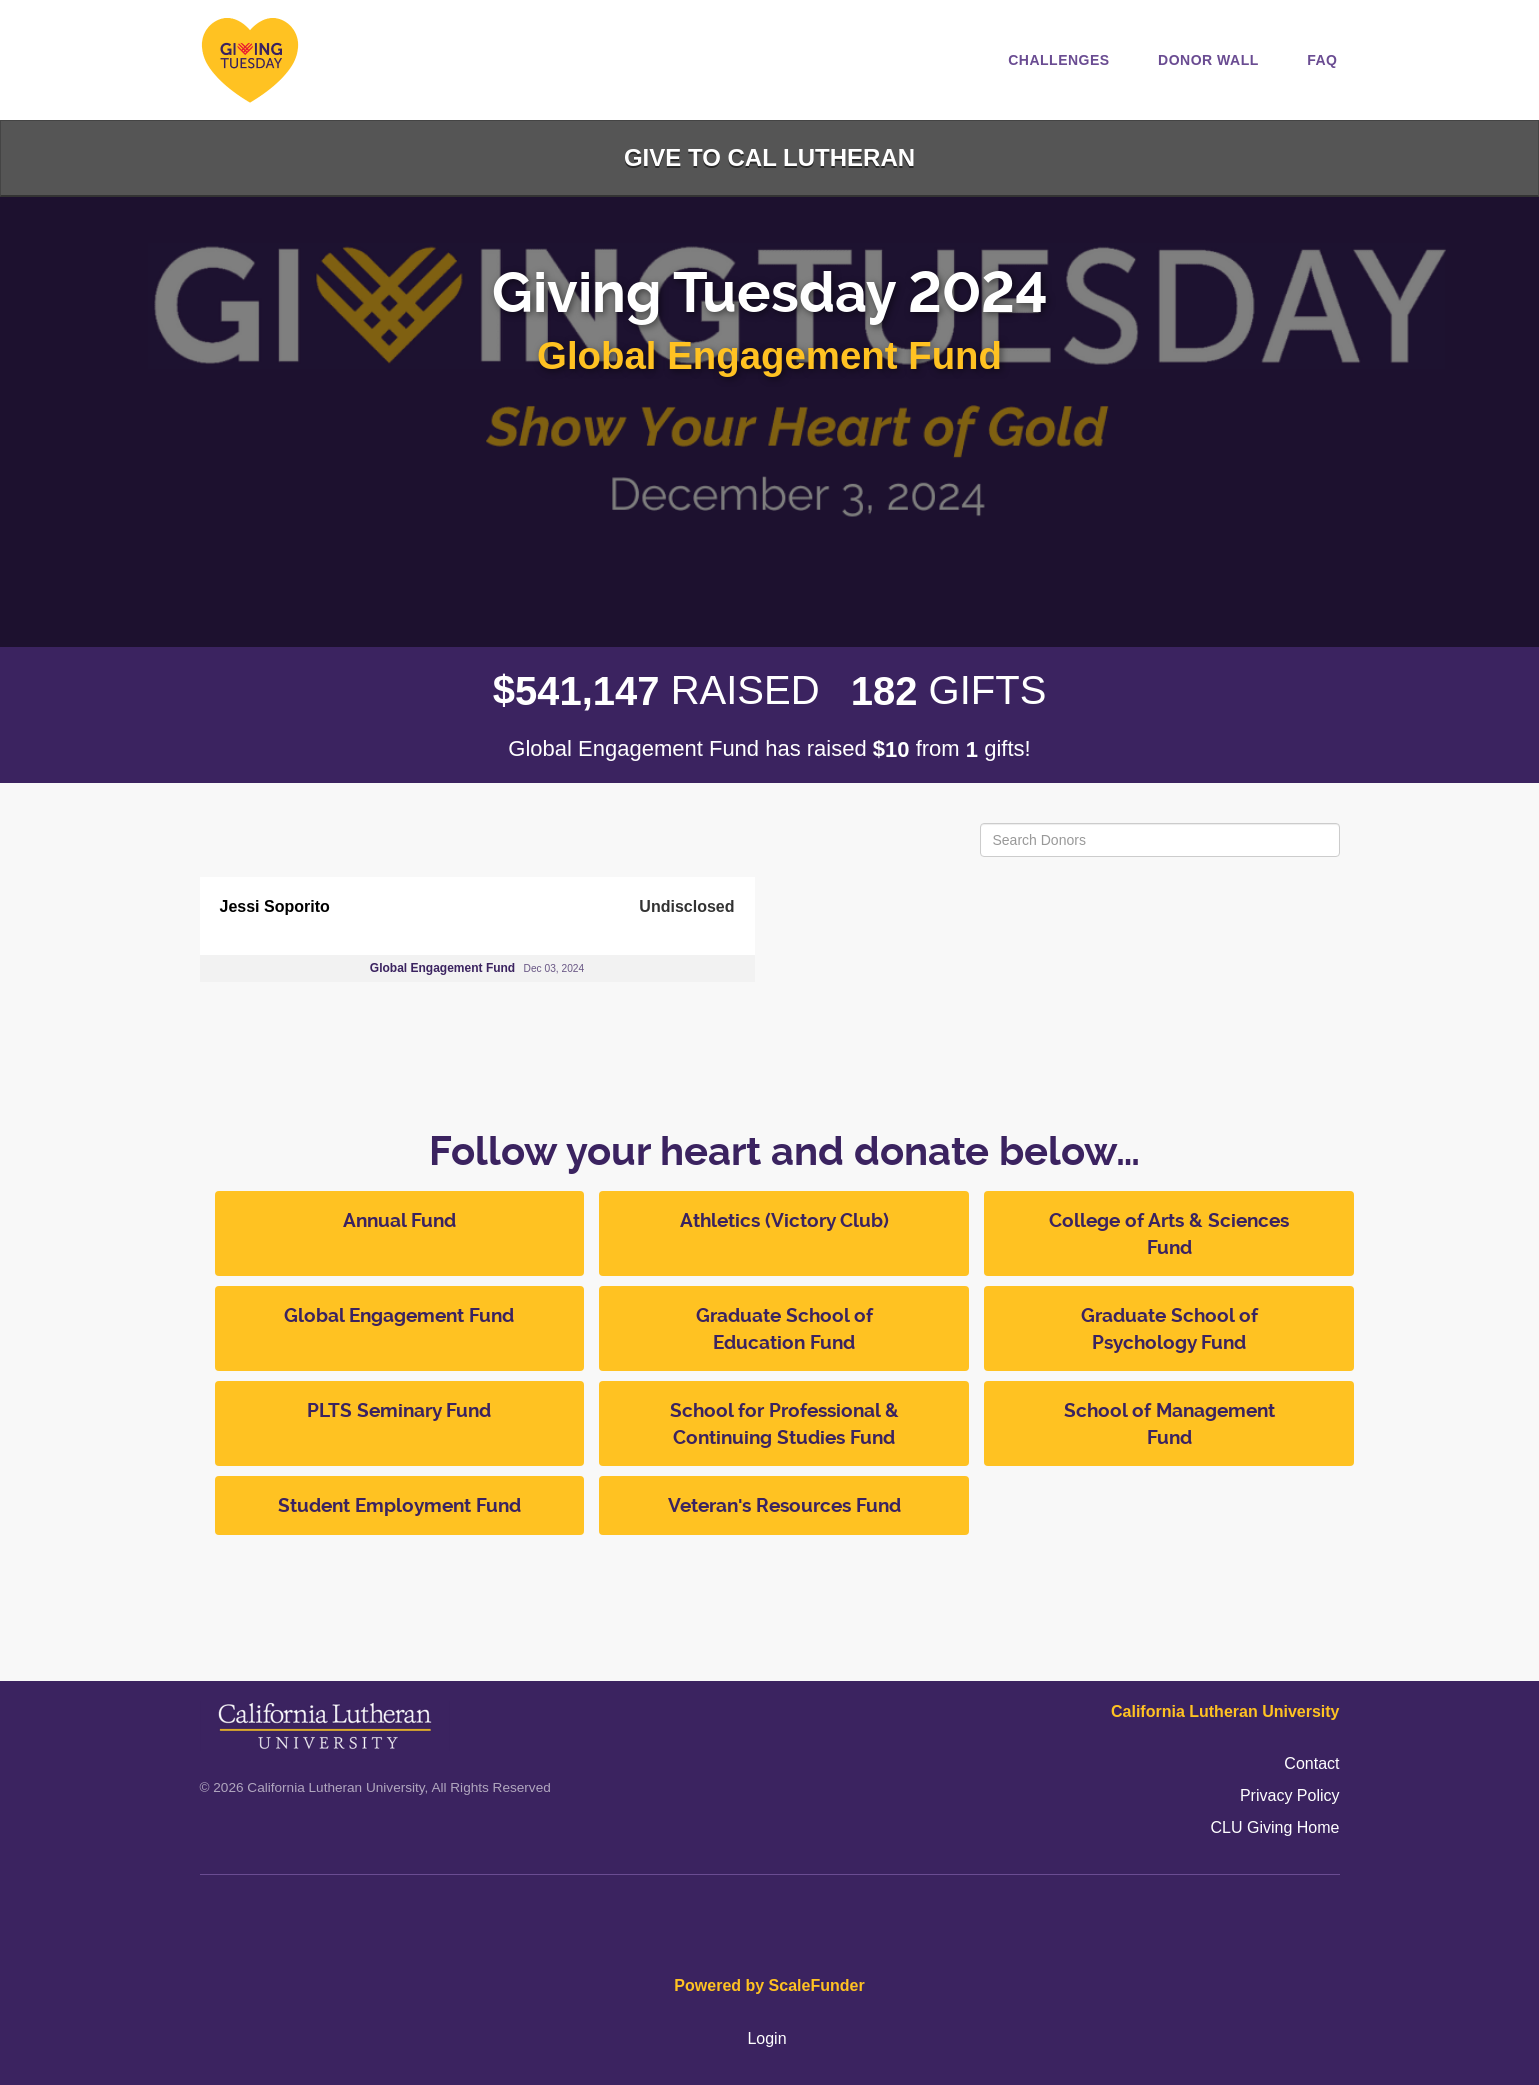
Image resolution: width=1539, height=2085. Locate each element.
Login (766, 2038)
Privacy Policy (1290, 1795)
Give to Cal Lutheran (769, 157)
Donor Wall (1208, 60)
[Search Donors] (1160, 840)
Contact (1311, 1763)
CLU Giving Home (1275, 1827)
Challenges (1058, 60)
